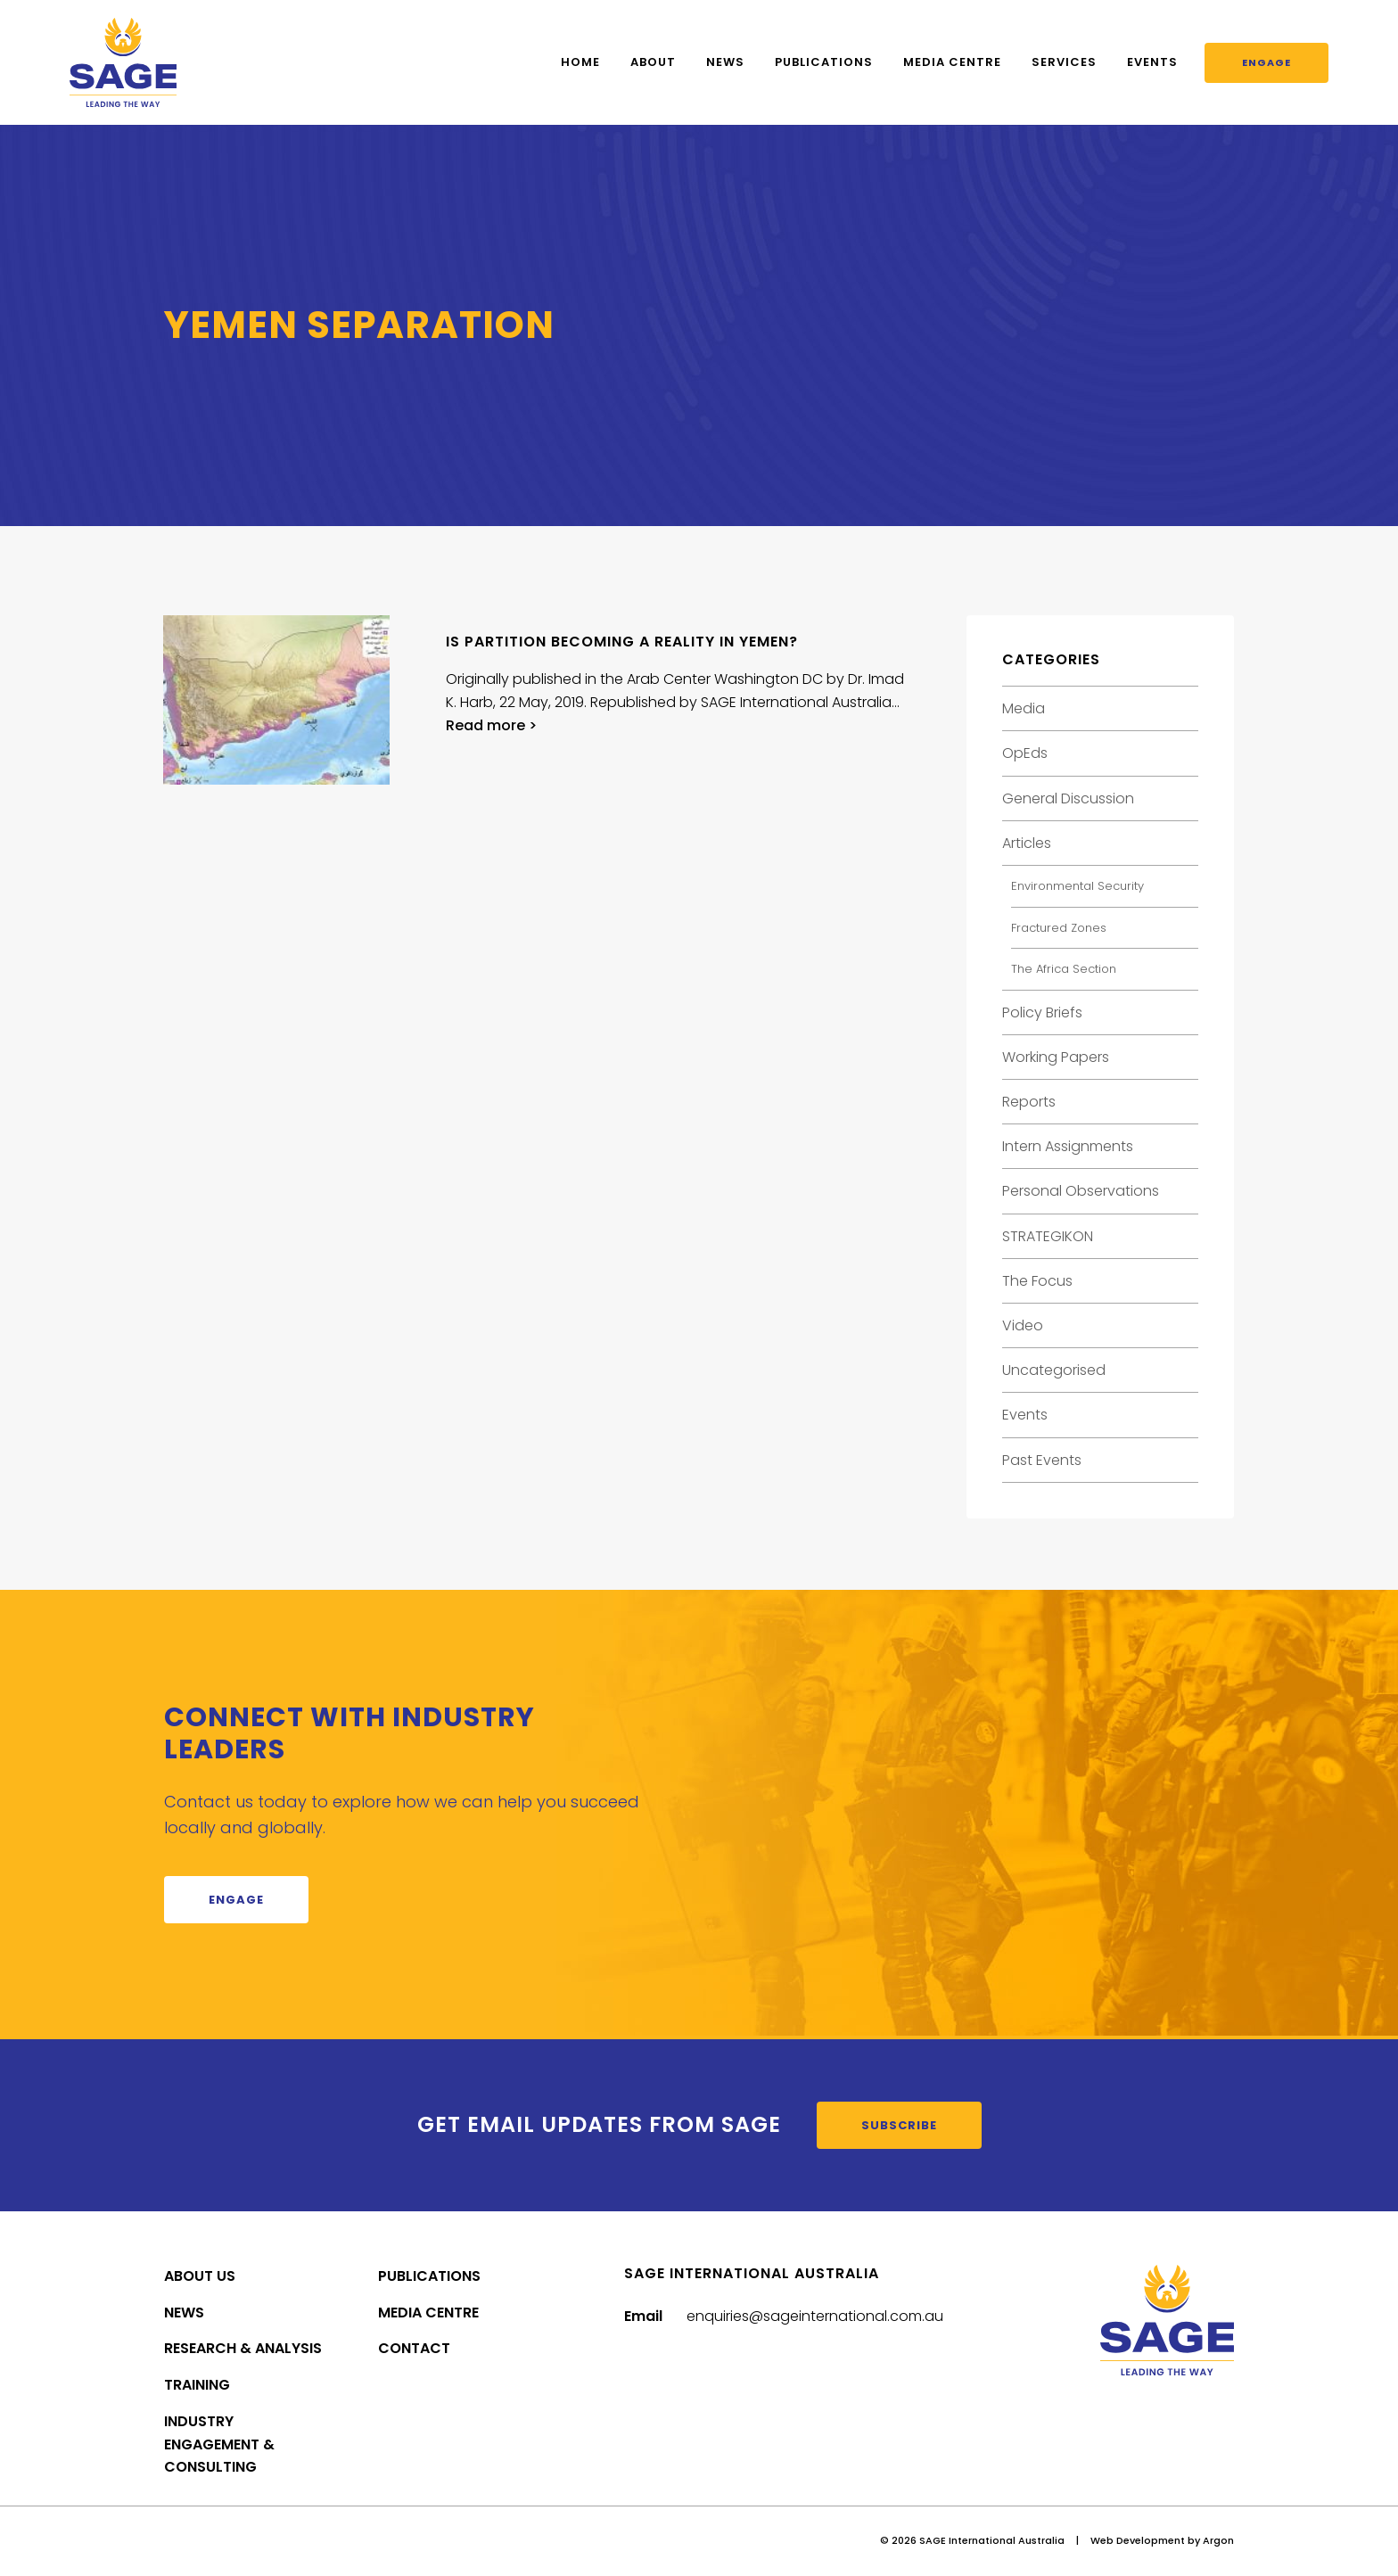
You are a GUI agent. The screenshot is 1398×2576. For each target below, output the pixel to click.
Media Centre (952, 61)
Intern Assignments (1067, 1146)
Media (1023, 708)
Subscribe (899, 2125)
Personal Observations (1080, 1191)
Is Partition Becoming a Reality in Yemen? (622, 641)
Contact (414, 2348)
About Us (199, 2276)
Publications (824, 61)
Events (1152, 61)
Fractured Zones (1058, 927)
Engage (1266, 62)
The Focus (1037, 1281)
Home (580, 61)
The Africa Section (1063, 968)
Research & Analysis (243, 2348)
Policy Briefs (1042, 1012)
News (725, 61)
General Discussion (1068, 798)
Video (1022, 1325)
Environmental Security (1077, 885)
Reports (1029, 1101)
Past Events (1041, 1460)
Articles (1026, 843)
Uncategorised (1054, 1370)
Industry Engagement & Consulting (219, 2444)
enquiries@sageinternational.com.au (815, 2316)
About (653, 61)
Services (1064, 61)
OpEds (1025, 753)
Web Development (1137, 2540)
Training (197, 2384)
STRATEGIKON (1047, 1236)
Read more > (491, 725)
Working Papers (1055, 1057)
